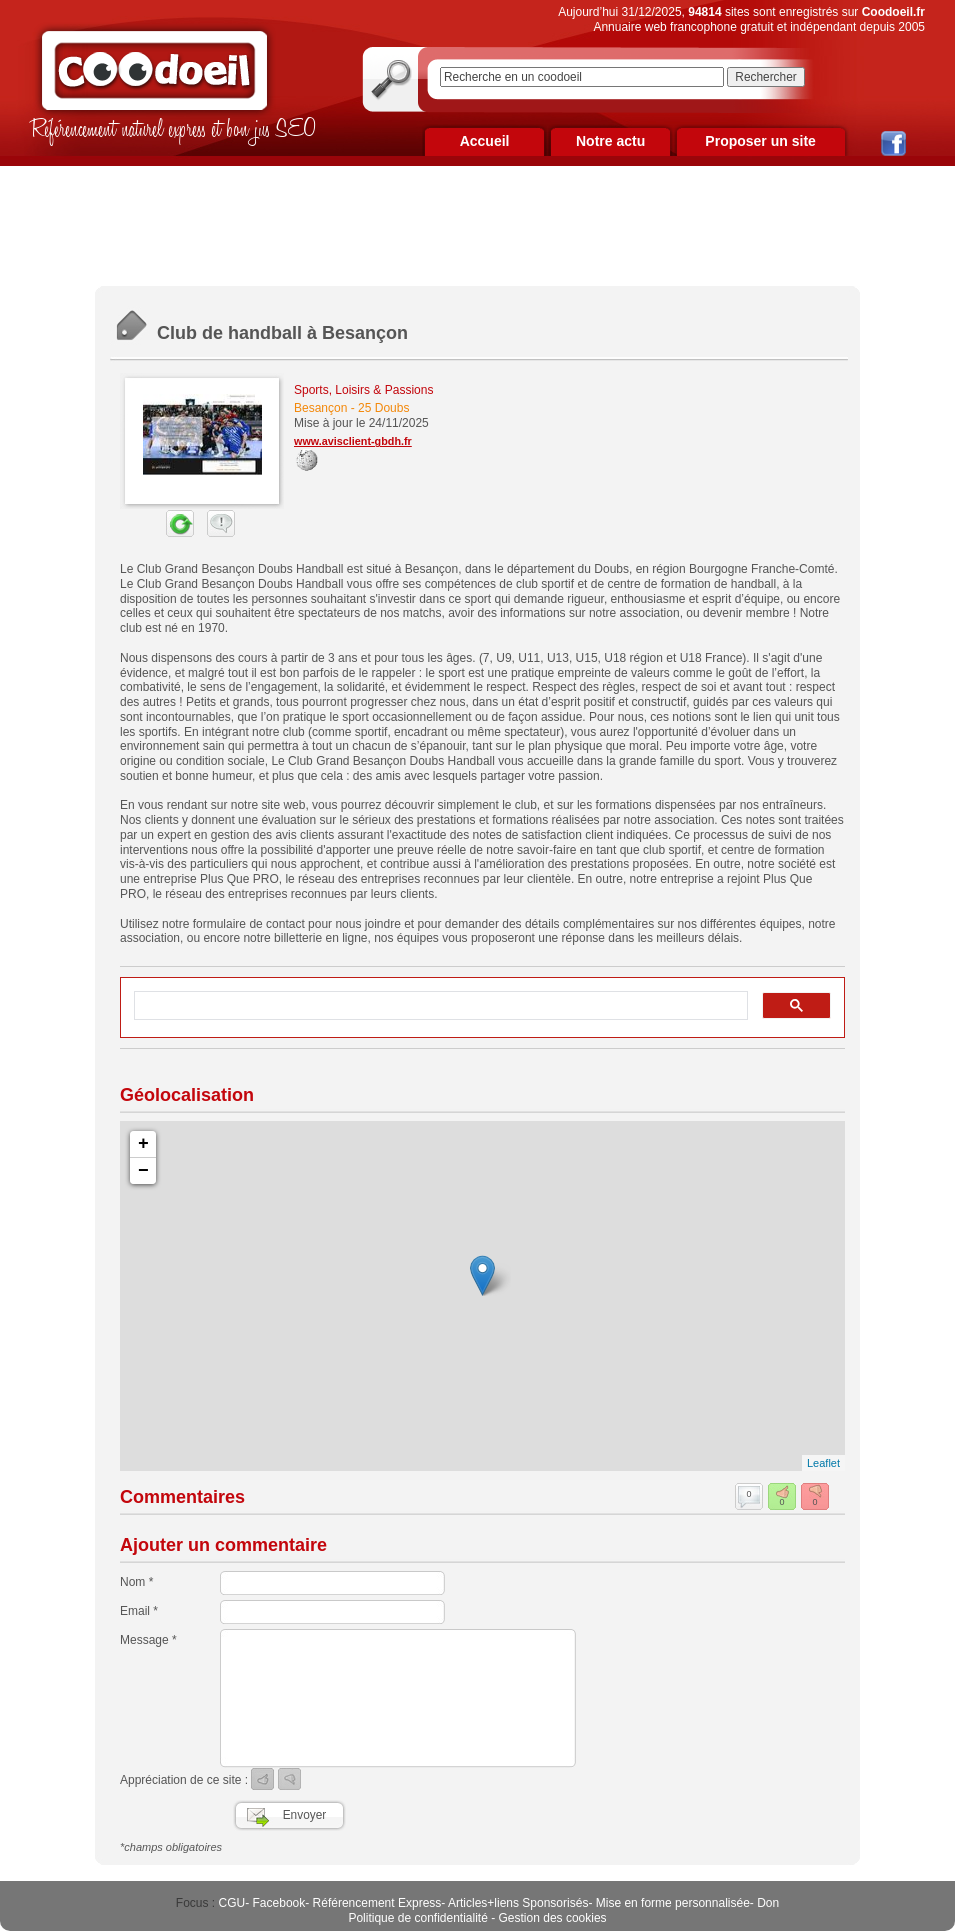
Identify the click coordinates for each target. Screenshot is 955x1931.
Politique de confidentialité (417, 1918)
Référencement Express (377, 1903)
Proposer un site (760, 141)
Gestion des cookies (553, 1918)
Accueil (485, 141)
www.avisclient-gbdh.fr (353, 441)
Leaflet (823, 1463)
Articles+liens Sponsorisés (518, 1903)
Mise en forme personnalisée (673, 1903)
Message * (148, 1640)
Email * (139, 1611)
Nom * (136, 1582)
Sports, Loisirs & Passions (363, 390)
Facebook (279, 1903)
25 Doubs (383, 408)
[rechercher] (439, 1006)
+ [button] (143, 1144)
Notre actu (610, 141)
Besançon (320, 408)
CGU (232, 1903)
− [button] (143, 1171)
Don (768, 1903)
